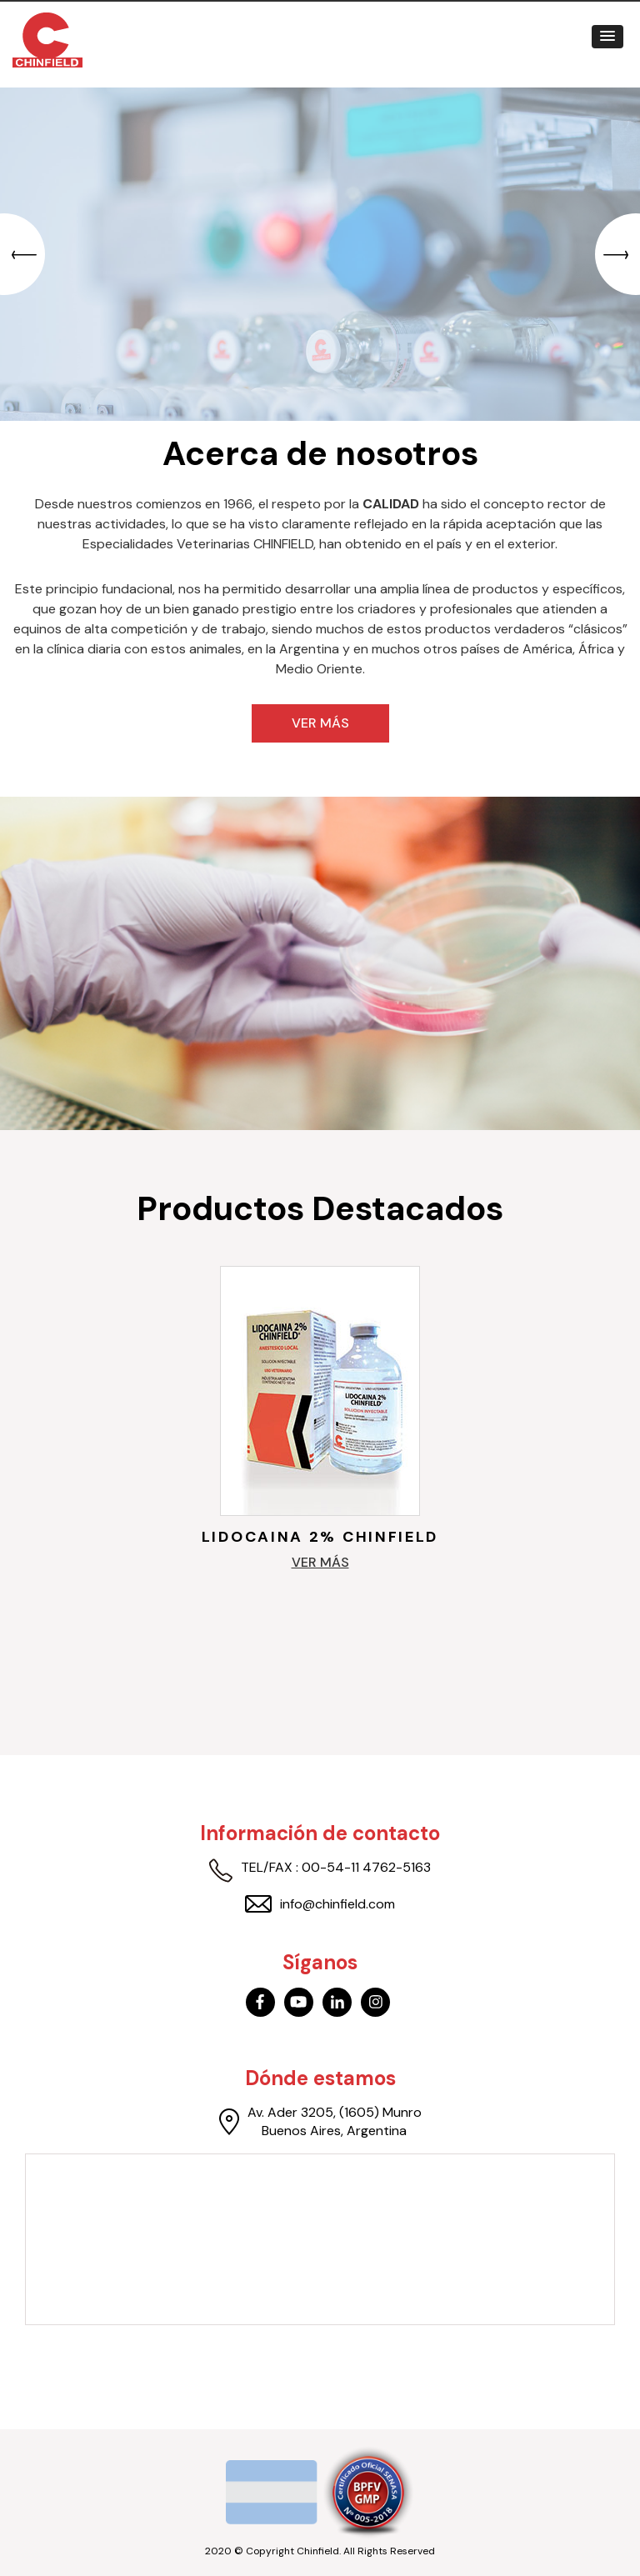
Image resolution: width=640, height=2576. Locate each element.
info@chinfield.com (320, 1904)
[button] (607, 36)
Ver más (320, 723)
